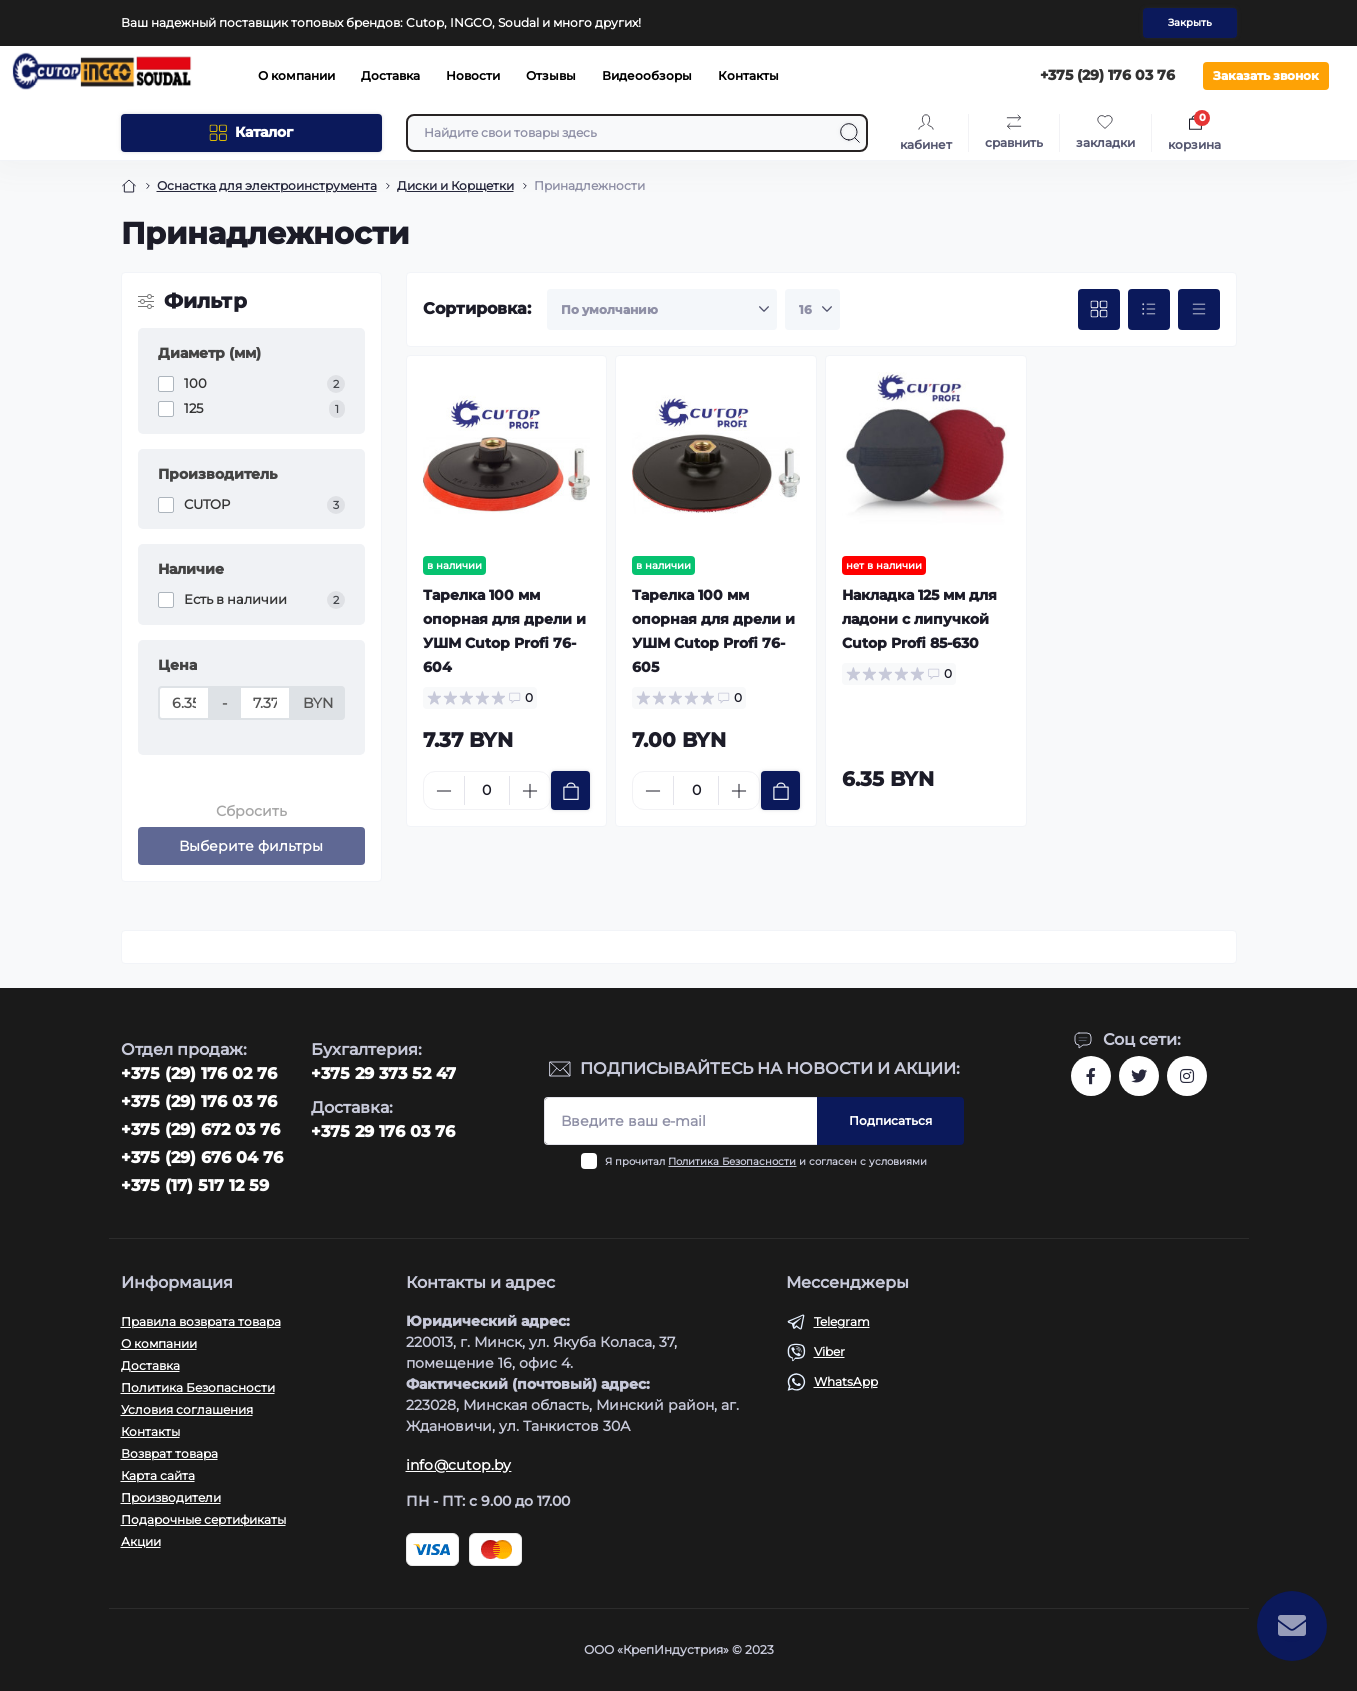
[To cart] (570, 790)
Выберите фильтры (251, 846)
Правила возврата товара (201, 1321)
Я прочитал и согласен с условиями (766, 1161)
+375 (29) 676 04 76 (202, 1157)
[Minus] (444, 791)
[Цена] (184, 703)
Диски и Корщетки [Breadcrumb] (455, 185)
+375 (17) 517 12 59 (195, 1185)
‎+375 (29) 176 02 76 (199, 1073)
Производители (171, 1497)
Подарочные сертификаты (203, 1519)
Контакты (748, 75)
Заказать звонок (1266, 75)
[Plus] (530, 791)
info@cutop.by (459, 1465)
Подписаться (890, 1120)
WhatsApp (846, 1381)
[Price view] (1199, 310)
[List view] (1149, 310)
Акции (141, 1541)
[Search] (850, 133)
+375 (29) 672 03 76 (200, 1129)
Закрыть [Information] (1190, 22)
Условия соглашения (187, 1409)
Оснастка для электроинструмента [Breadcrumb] (267, 185)
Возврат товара (169, 1453)
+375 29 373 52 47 (383, 1073)
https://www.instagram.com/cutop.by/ (1187, 1076)
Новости (473, 75)
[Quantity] (487, 790)
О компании (296, 75)
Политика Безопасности (732, 1161)
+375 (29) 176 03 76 (199, 1101)
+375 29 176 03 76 (383, 1131)
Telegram (842, 1321)
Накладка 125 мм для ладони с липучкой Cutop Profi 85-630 (919, 619)
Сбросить (251, 811)
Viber (829, 1351)
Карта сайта (158, 1475)
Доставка (390, 75)
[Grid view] (1099, 310)
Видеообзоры (647, 75)
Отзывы (551, 75)
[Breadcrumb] (129, 186)
